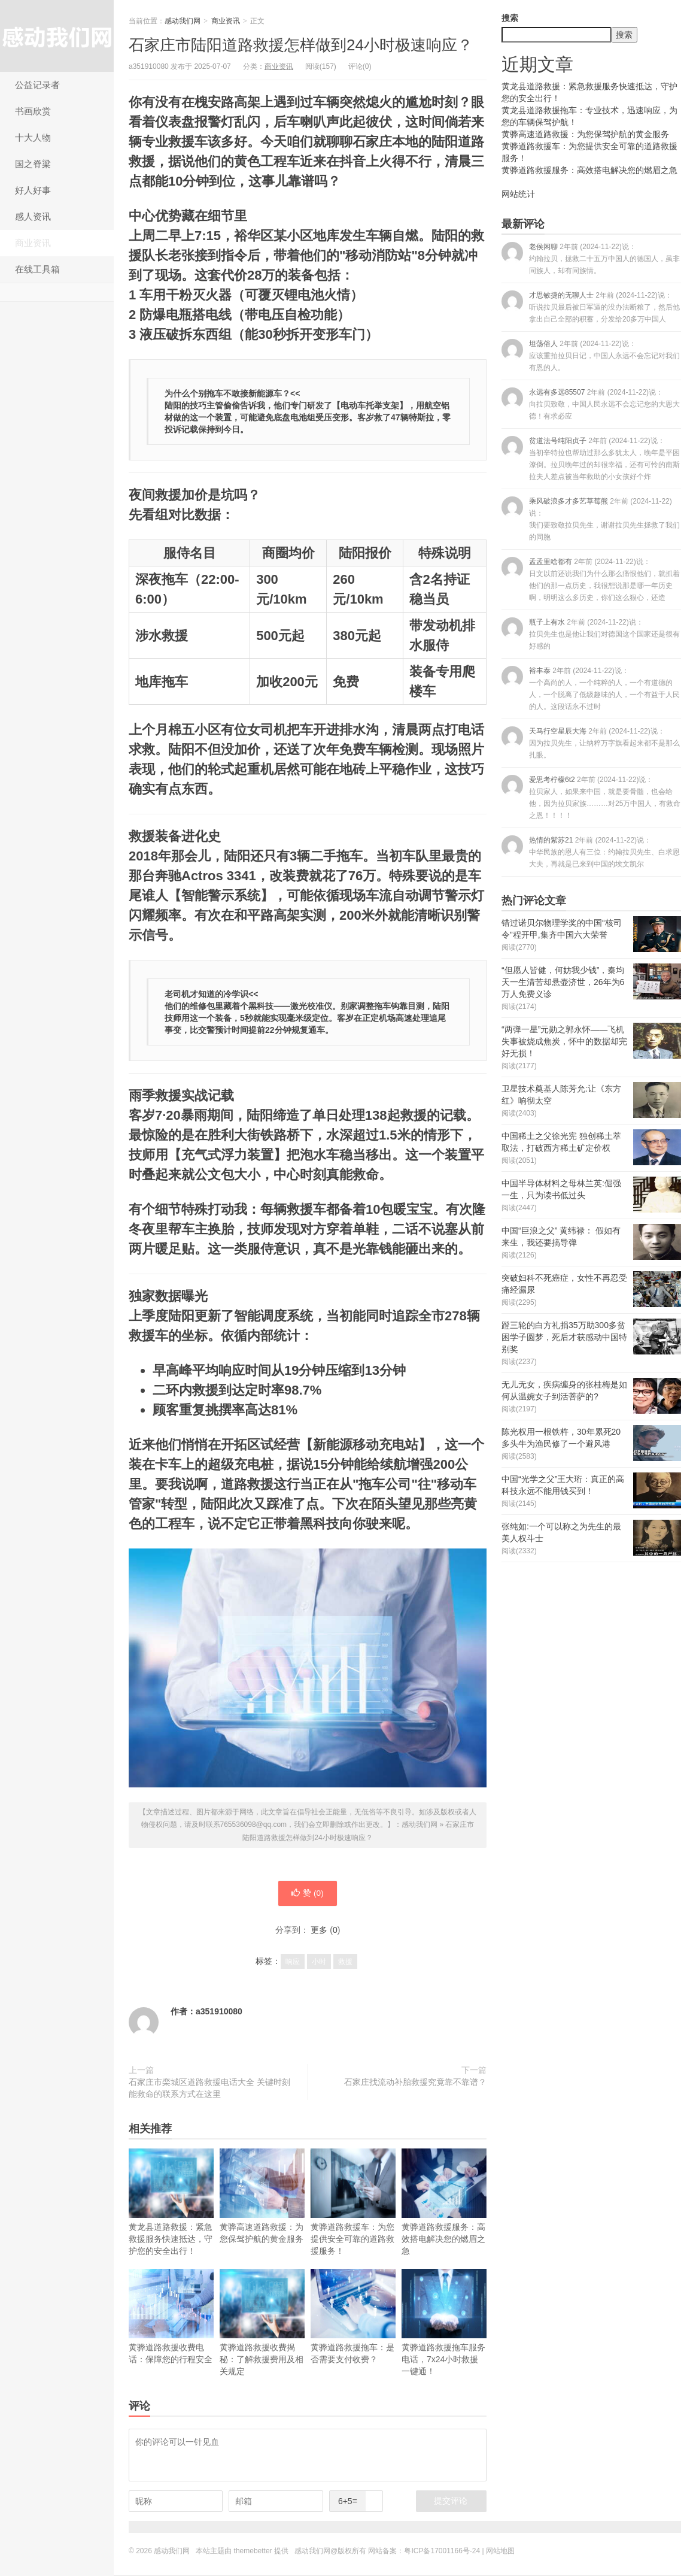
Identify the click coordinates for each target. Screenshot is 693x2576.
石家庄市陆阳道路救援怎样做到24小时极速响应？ (301, 45)
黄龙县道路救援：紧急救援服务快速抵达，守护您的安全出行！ (171, 2203)
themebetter (253, 2552)
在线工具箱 (37, 269)
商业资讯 (33, 243)
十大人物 (33, 137)
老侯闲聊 (590, 258)
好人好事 (33, 190)
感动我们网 (57, 36)
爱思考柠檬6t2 (590, 797)
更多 (319, 1931)
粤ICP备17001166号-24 (442, 2552)
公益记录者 (37, 85)
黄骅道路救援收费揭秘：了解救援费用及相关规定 (262, 2323)
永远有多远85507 (590, 403)
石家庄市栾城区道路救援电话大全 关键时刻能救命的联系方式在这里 (209, 2089)
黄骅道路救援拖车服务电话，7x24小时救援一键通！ (444, 2323)
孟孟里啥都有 (590, 579)
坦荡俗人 (590, 355)
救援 (345, 1963)
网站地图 (500, 2552)
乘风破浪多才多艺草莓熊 (590, 518)
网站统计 (518, 194)
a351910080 (219, 2012)
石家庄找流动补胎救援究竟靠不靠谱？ (415, 2083)
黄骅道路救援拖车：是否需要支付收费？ (353, 2317)
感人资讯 (33, 216)
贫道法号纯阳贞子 (590, 458)
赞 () (307, 1894)
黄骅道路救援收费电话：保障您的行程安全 (171, 2317)
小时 (319, 1963)
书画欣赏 (33, 111)
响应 (292, 1963)
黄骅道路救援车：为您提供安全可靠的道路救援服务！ (353, 2203)
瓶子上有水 (590, 633)
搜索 (509, 18)
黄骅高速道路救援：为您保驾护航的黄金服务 (262, 2197)
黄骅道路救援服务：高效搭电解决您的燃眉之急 (444, 2203)
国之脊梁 (33, 164)
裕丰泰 (590, 688)
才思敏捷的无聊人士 (590, 306)
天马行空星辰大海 (590, 742)
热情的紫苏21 (590, 851)
